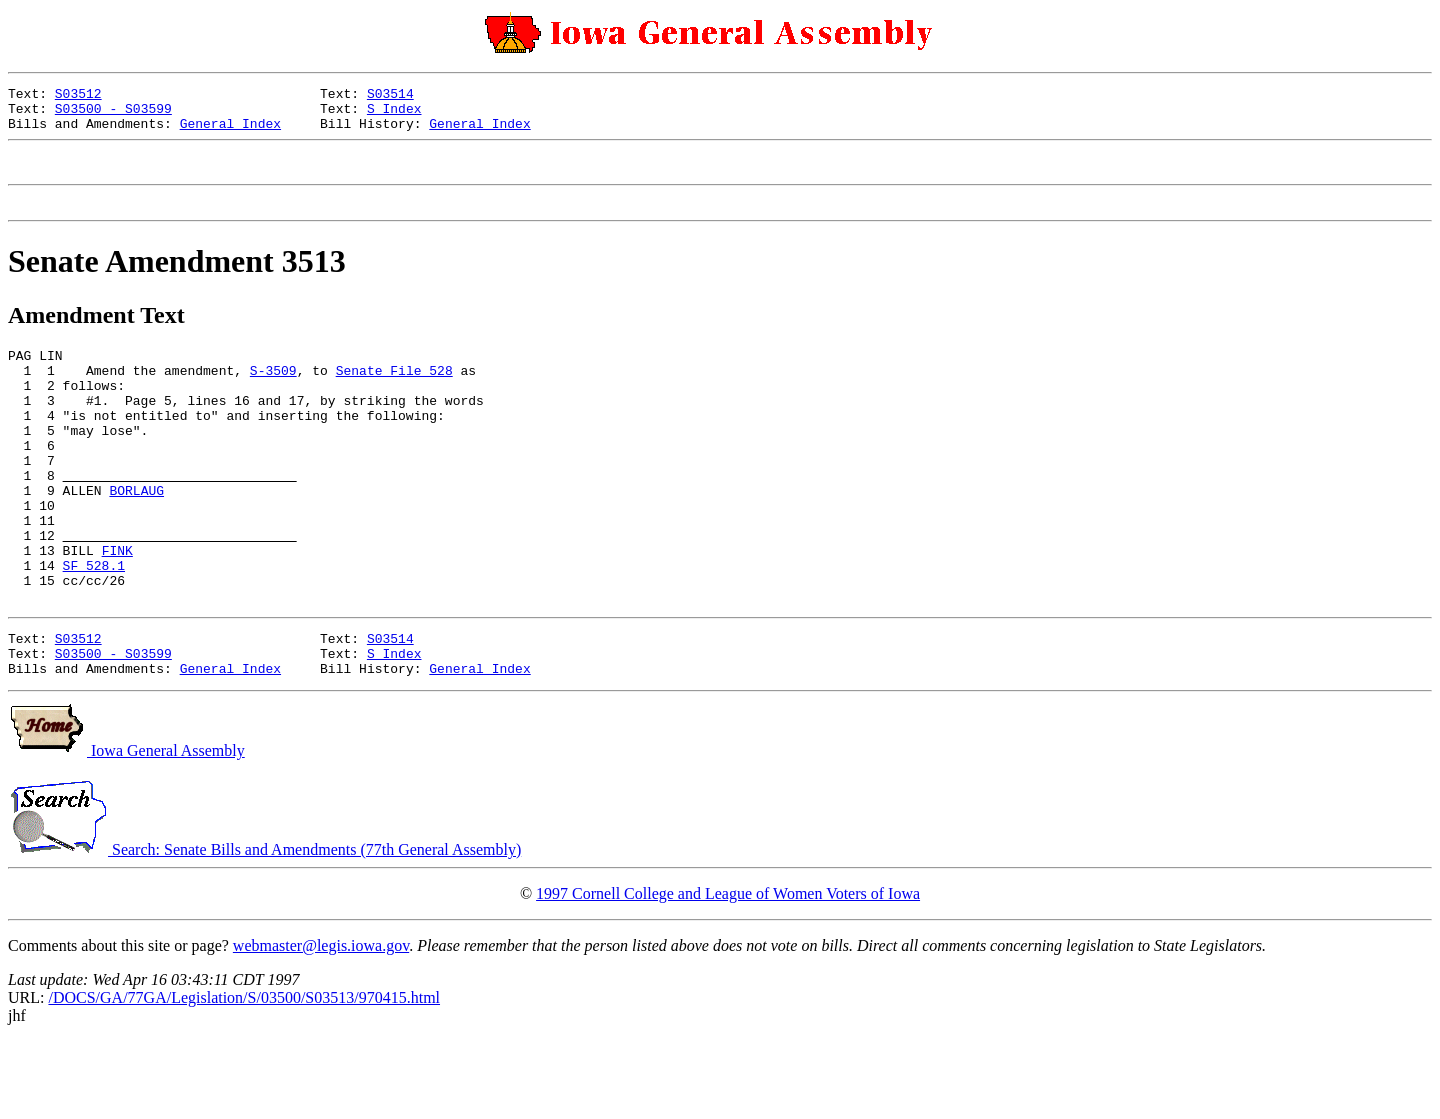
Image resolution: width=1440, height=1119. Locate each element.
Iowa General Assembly (126, 828)
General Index (230, 132)
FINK (117, 610)
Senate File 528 (394, 394)
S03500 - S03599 (113, 114)
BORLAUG (136, 538)
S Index (394, 114)
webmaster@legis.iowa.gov (321, 1023)
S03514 (390, 96)
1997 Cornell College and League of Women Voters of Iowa (728, 971)
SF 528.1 (94, 628)
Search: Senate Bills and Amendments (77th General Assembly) (264, 927)
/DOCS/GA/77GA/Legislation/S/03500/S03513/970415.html (244, 1075)
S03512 (78, 96)
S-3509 (273, 394)
